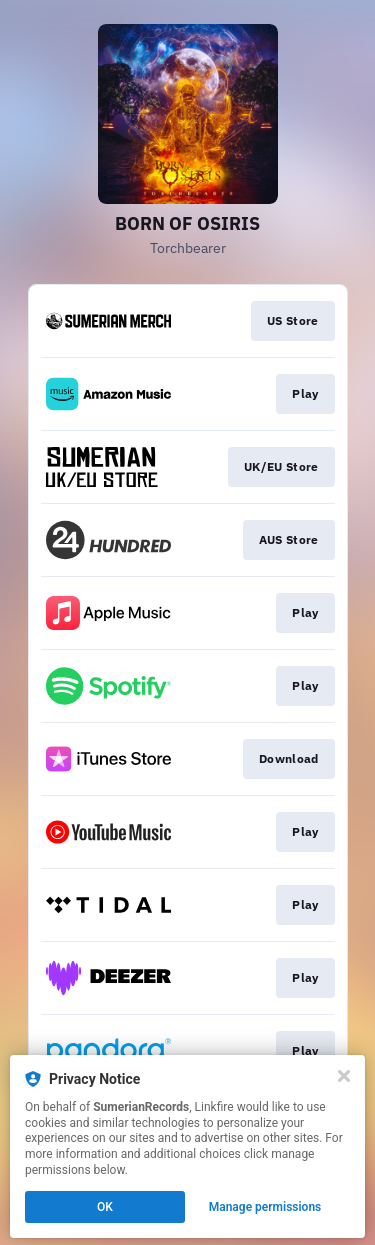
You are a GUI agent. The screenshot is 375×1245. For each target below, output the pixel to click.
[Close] (344, 1076)
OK (105, 1207)
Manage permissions (265, 1207)
